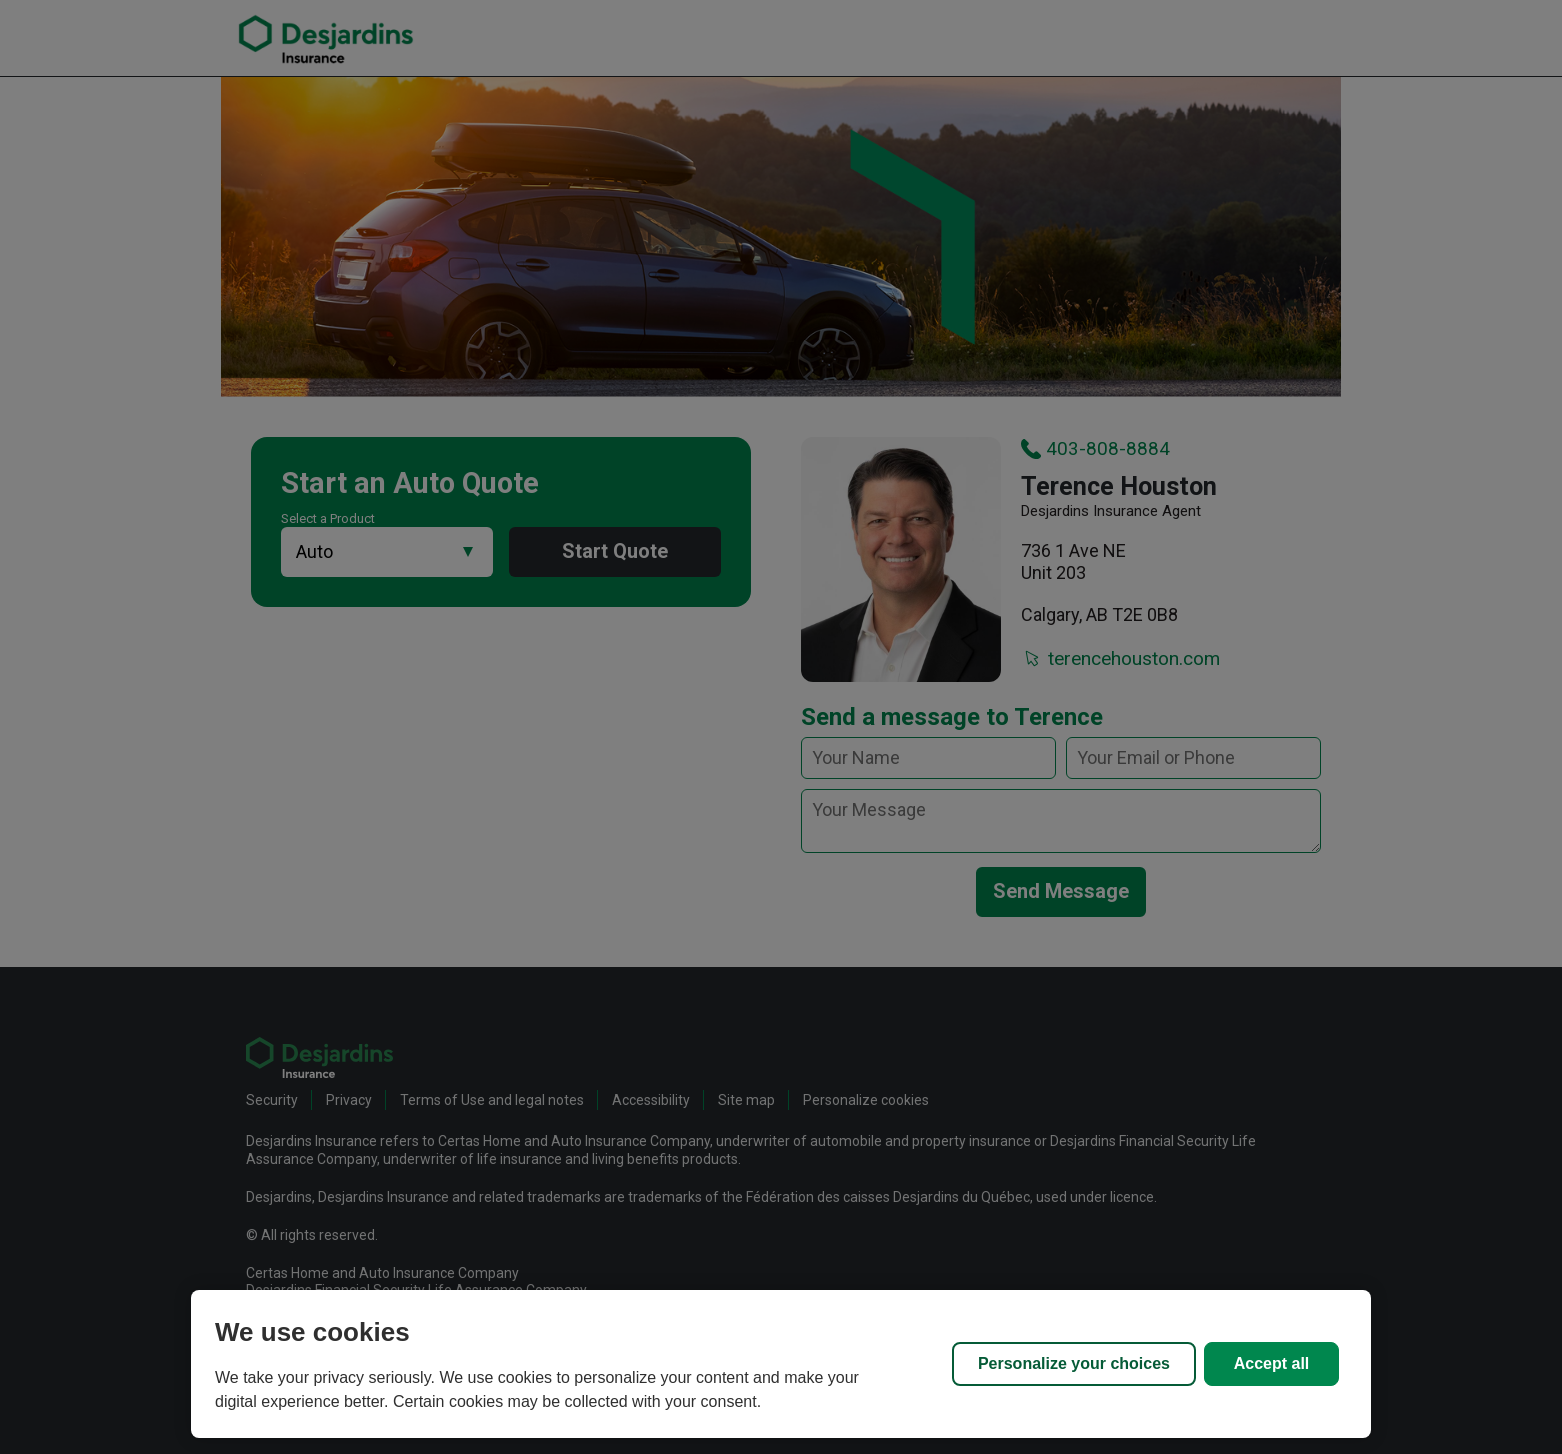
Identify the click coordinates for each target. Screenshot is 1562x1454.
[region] (781, 1364)
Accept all (1272, 1363)
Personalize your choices (1074, 1363)
